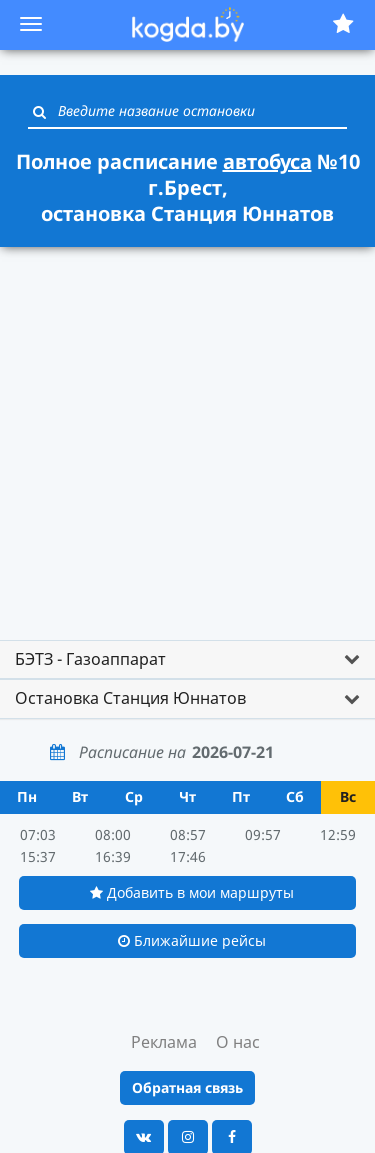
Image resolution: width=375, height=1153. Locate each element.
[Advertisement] (187, 445)
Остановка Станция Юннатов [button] (130, 698)
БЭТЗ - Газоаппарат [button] (90, 659)
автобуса (267, 161)
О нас (238, 1042)
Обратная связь (187, 1087)
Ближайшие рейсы (192, 940)
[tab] (187, 660)
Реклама (164, 1042)
